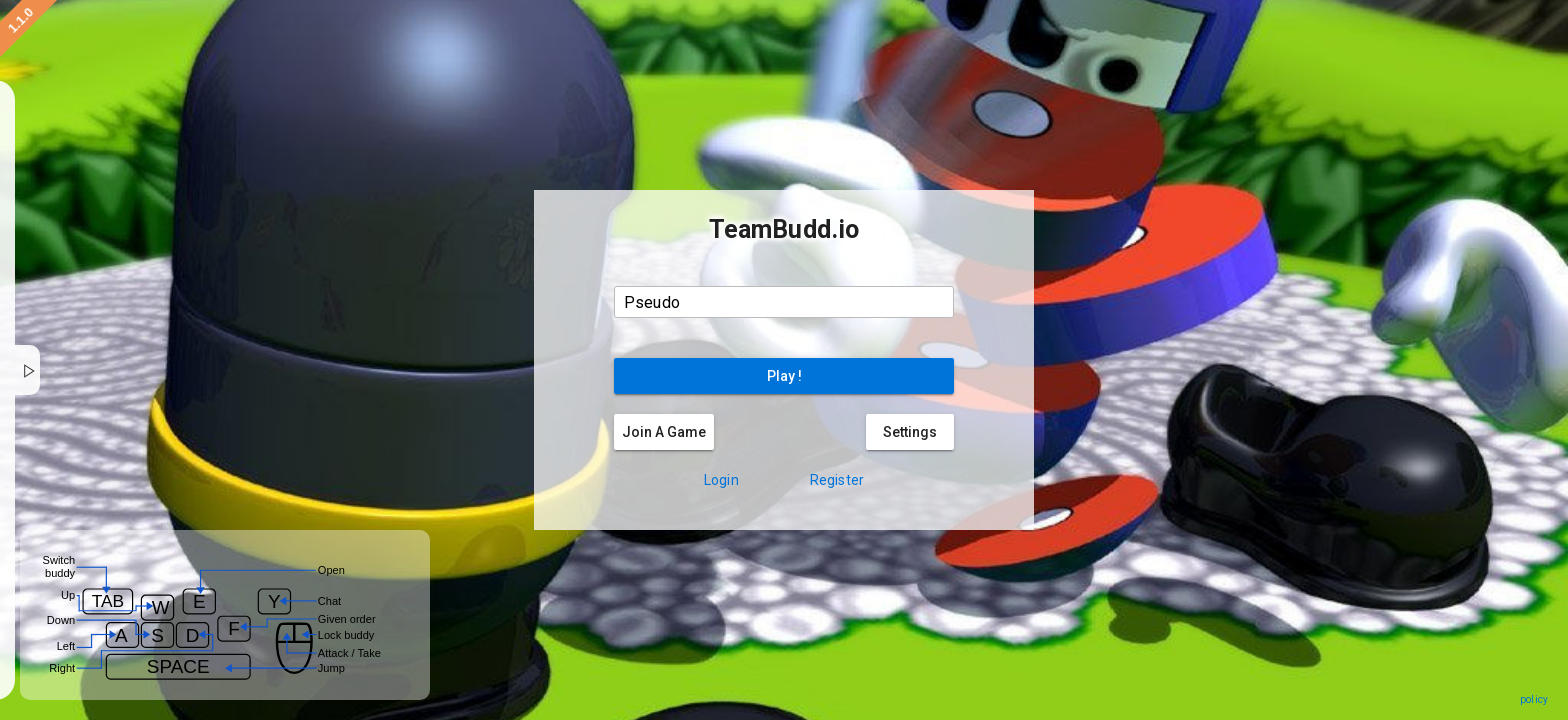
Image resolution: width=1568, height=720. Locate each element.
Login (721, 480)
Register (837, 480)
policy (1534, 699)
